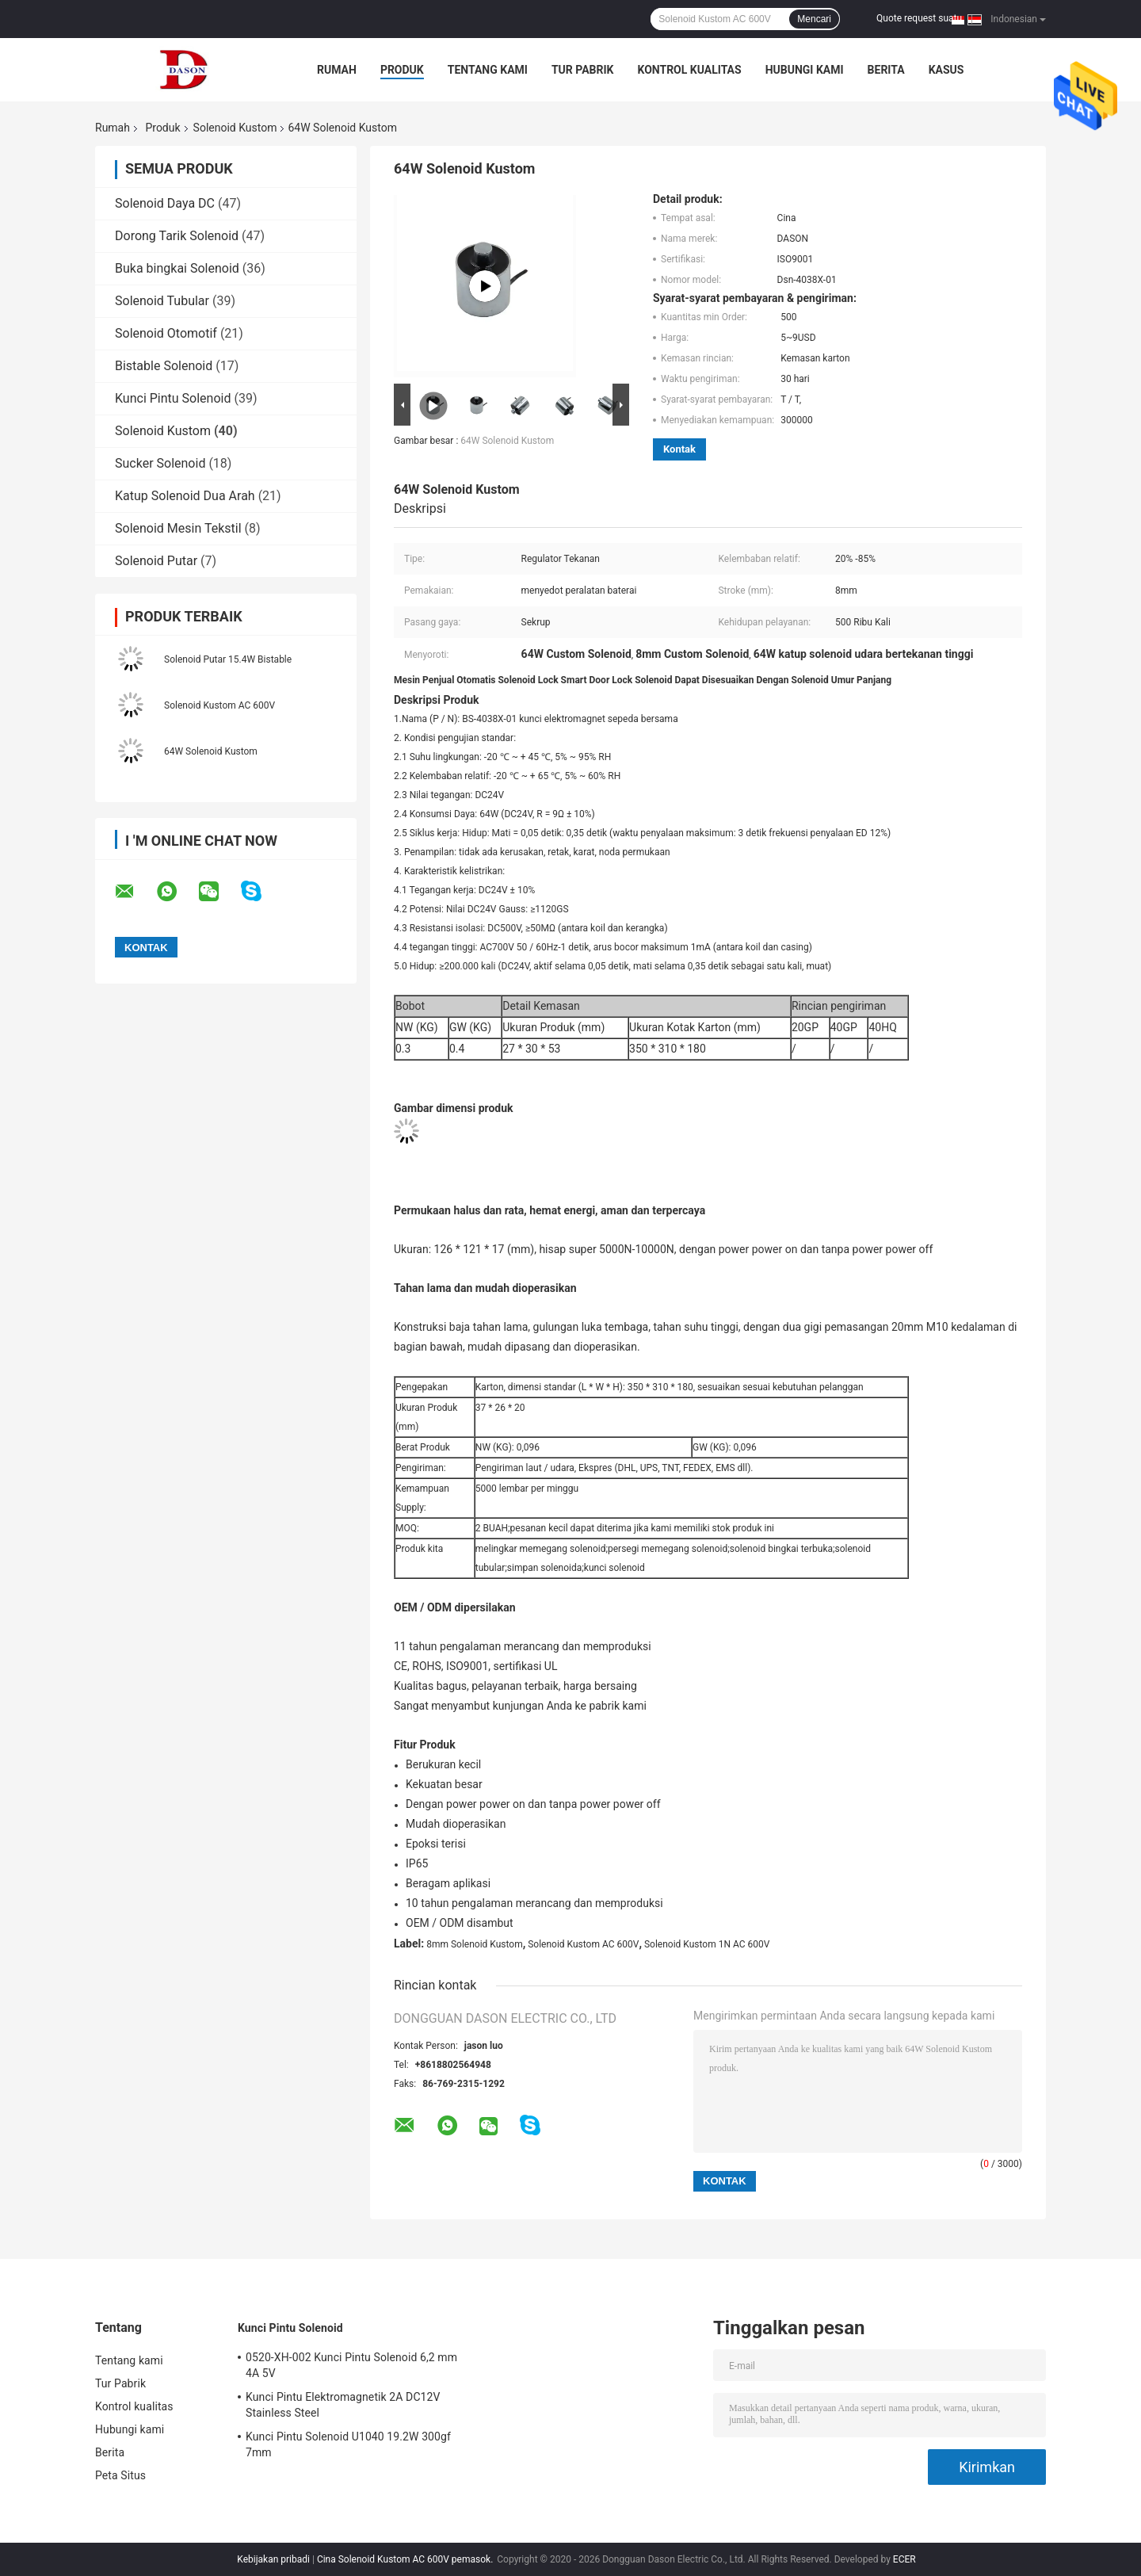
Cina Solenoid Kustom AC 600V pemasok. (406, 2559)
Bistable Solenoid (163, 365)
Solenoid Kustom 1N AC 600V (706, 1944)
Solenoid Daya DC (165, 203)
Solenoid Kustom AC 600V (219, 705)
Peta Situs (120, 2475)
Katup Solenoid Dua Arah (185, 495)
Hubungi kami (804, 69)
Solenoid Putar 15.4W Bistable (228, 659)
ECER (904, 2559)
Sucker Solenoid (160, 463)
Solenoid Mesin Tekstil (178, 528)
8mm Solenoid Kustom (474, 1944)
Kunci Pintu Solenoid (173, 398)
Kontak (679, 449)
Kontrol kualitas (689, 69)
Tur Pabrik (582, 69)
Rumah (337, 69)
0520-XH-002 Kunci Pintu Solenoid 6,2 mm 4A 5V (351, 2365)
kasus (946, 69)
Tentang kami (488, 69)
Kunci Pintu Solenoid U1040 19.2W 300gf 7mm (348, 2444)
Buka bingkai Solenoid (177, 268)
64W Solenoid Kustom (211, 751)
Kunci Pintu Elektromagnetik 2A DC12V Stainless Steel (343, 2405)
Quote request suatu (919, 18)
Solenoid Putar (156, 560)
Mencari (814, 19)
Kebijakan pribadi (273, 2559)
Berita (886, 69)
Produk (402, 69)
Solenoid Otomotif (166, 333)
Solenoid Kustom (235, 127)
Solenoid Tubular (162, 300)
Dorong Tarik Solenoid (177, 235)
